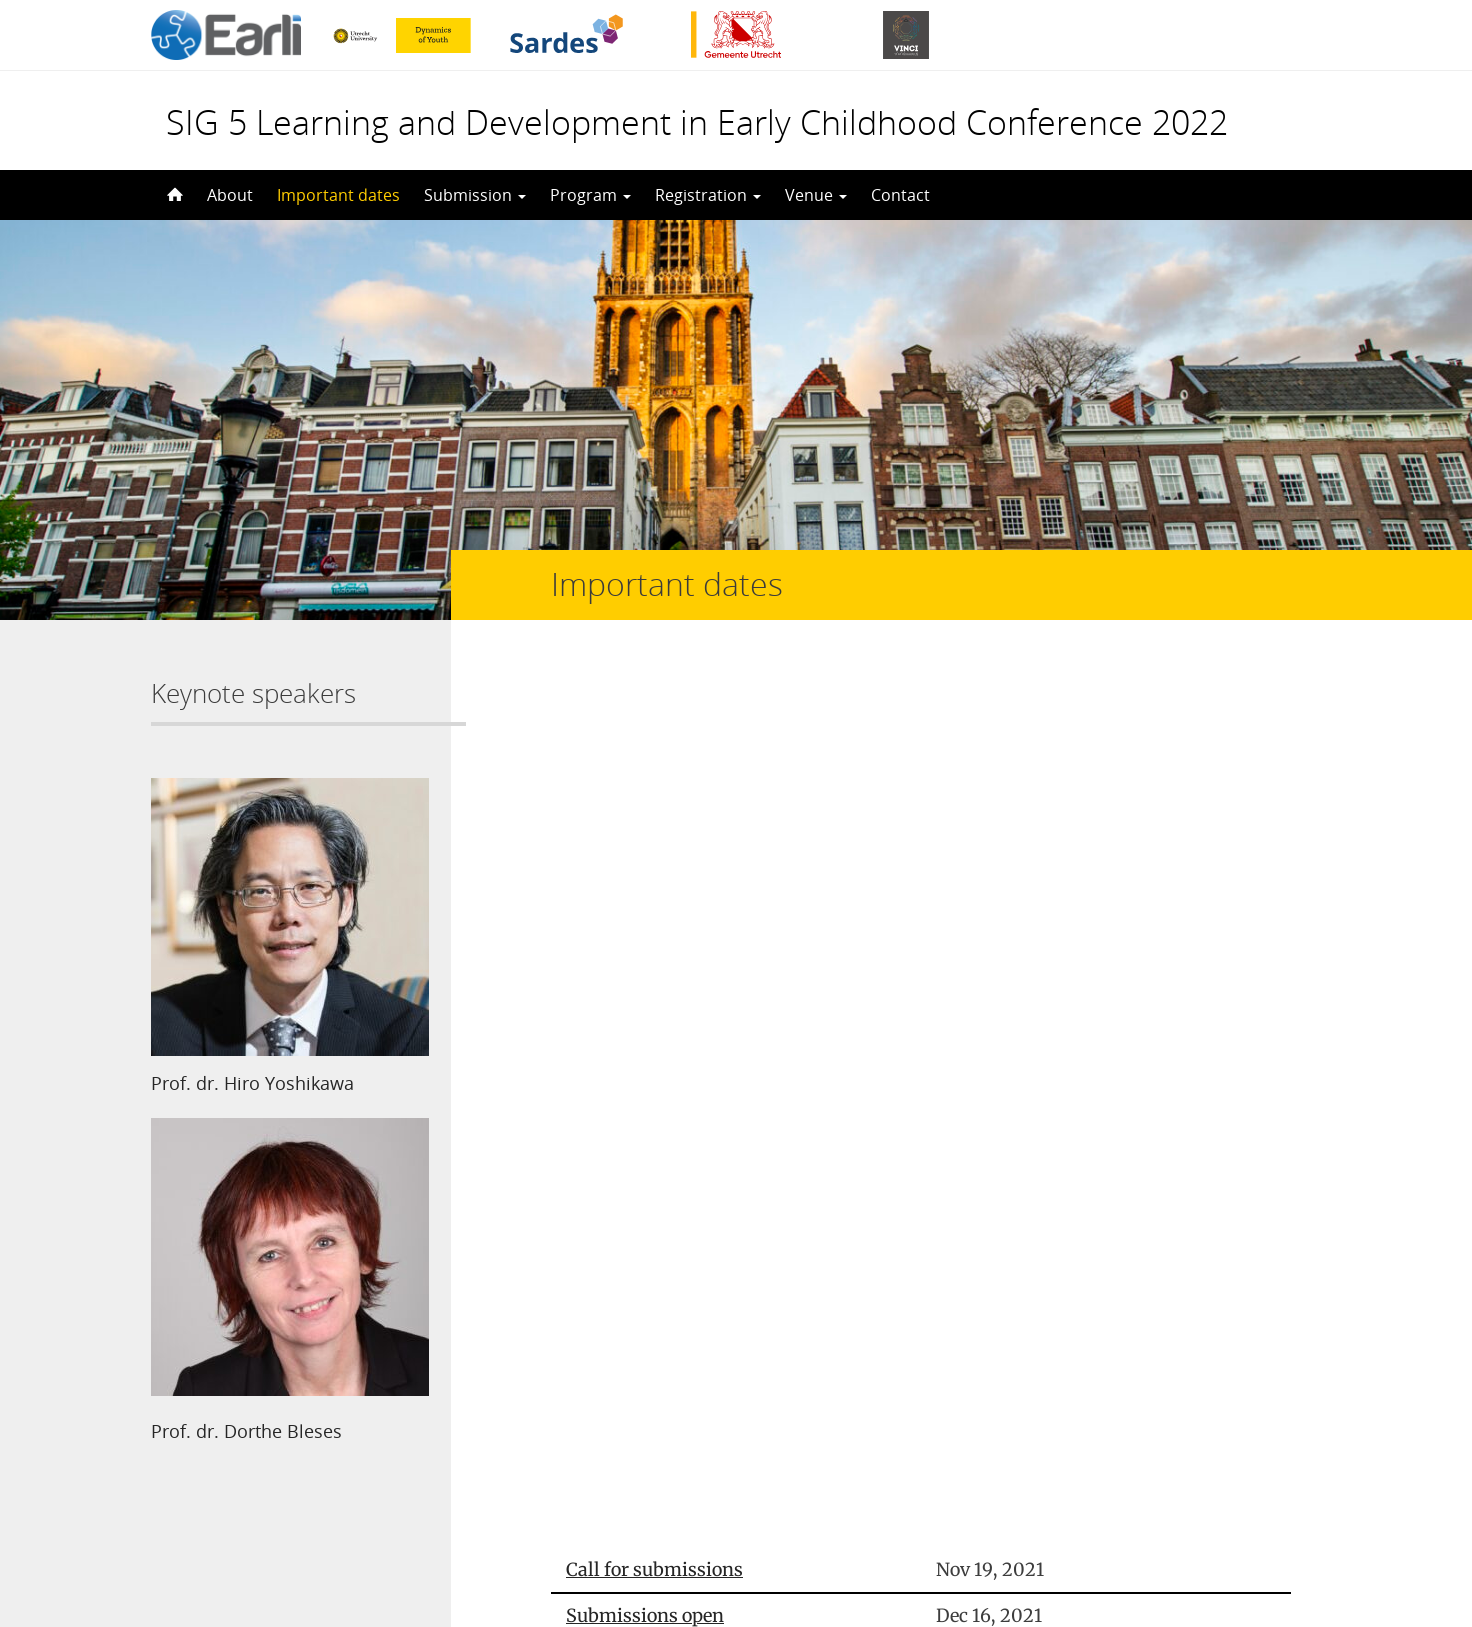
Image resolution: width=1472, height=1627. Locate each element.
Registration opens (647, 895)
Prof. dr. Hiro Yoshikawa (252, 1083)
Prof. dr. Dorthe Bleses (246, 1431)
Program (590, 195)
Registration (708, 195)
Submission (475, 195)
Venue (816, 195)
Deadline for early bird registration (716, 987)
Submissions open (645, 757)
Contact (900, 195)
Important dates (338, 195)
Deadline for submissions (676, 803)
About (230, 195)
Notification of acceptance (678, 941)
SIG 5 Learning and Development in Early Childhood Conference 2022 (697, 122)
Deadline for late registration (690, 1033)
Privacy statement (1231, 1537)
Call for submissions (654, 711)
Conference (614, 1079)
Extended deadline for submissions (717, 849)
